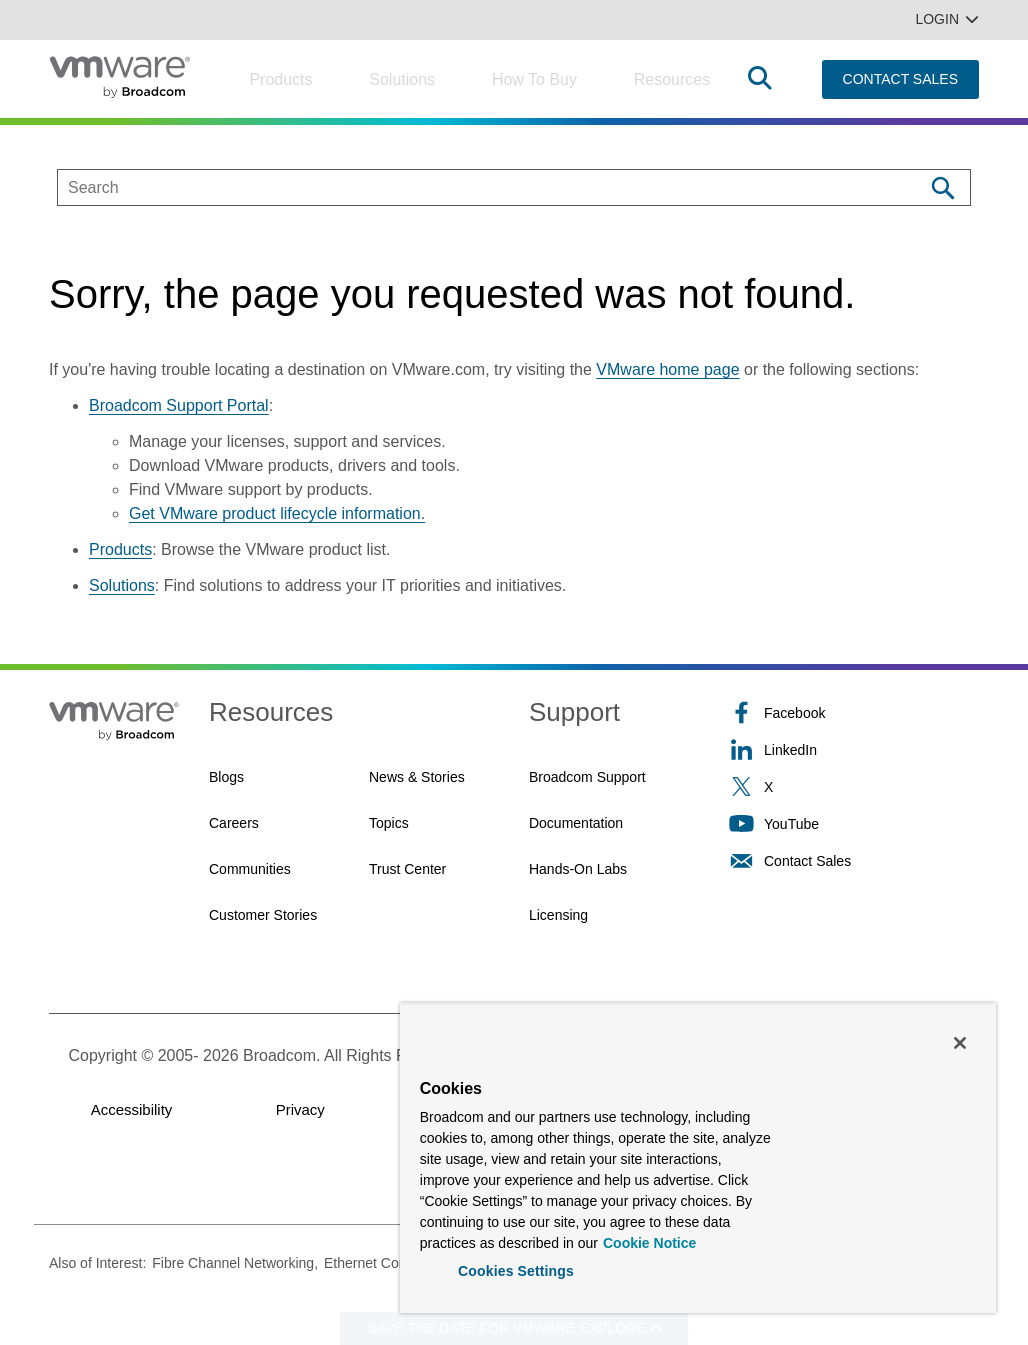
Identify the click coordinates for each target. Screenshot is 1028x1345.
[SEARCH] (469, 187)
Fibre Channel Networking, (235, 1263)
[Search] (942, 187)
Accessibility (132, 1109)
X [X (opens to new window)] (751, 786)
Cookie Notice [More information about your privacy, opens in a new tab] (649, 1241)
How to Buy (534, 79)
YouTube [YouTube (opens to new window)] (774, 823)
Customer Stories (263, 915)
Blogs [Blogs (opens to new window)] (226, 777)
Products (280, 79)
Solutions (402, 79)
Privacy (300, 1109)
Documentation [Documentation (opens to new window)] (576, 823)
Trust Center (407, 869)
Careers (234, 823)
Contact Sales (790, 860)
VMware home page (667, 369)
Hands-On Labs (578, 869)
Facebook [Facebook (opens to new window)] (777, 712)
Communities (250, 869)
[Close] (960, 1041)
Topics (389, 823)
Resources (672, 79)
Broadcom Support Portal (179, 405)
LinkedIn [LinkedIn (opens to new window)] (773, 749)
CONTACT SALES (900, 79)
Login (947, 19)
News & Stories (417, 777)
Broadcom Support (587, 777)
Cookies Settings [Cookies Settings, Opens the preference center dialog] (516, 1269)
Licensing (558, 915)
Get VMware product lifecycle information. (277, 513)
